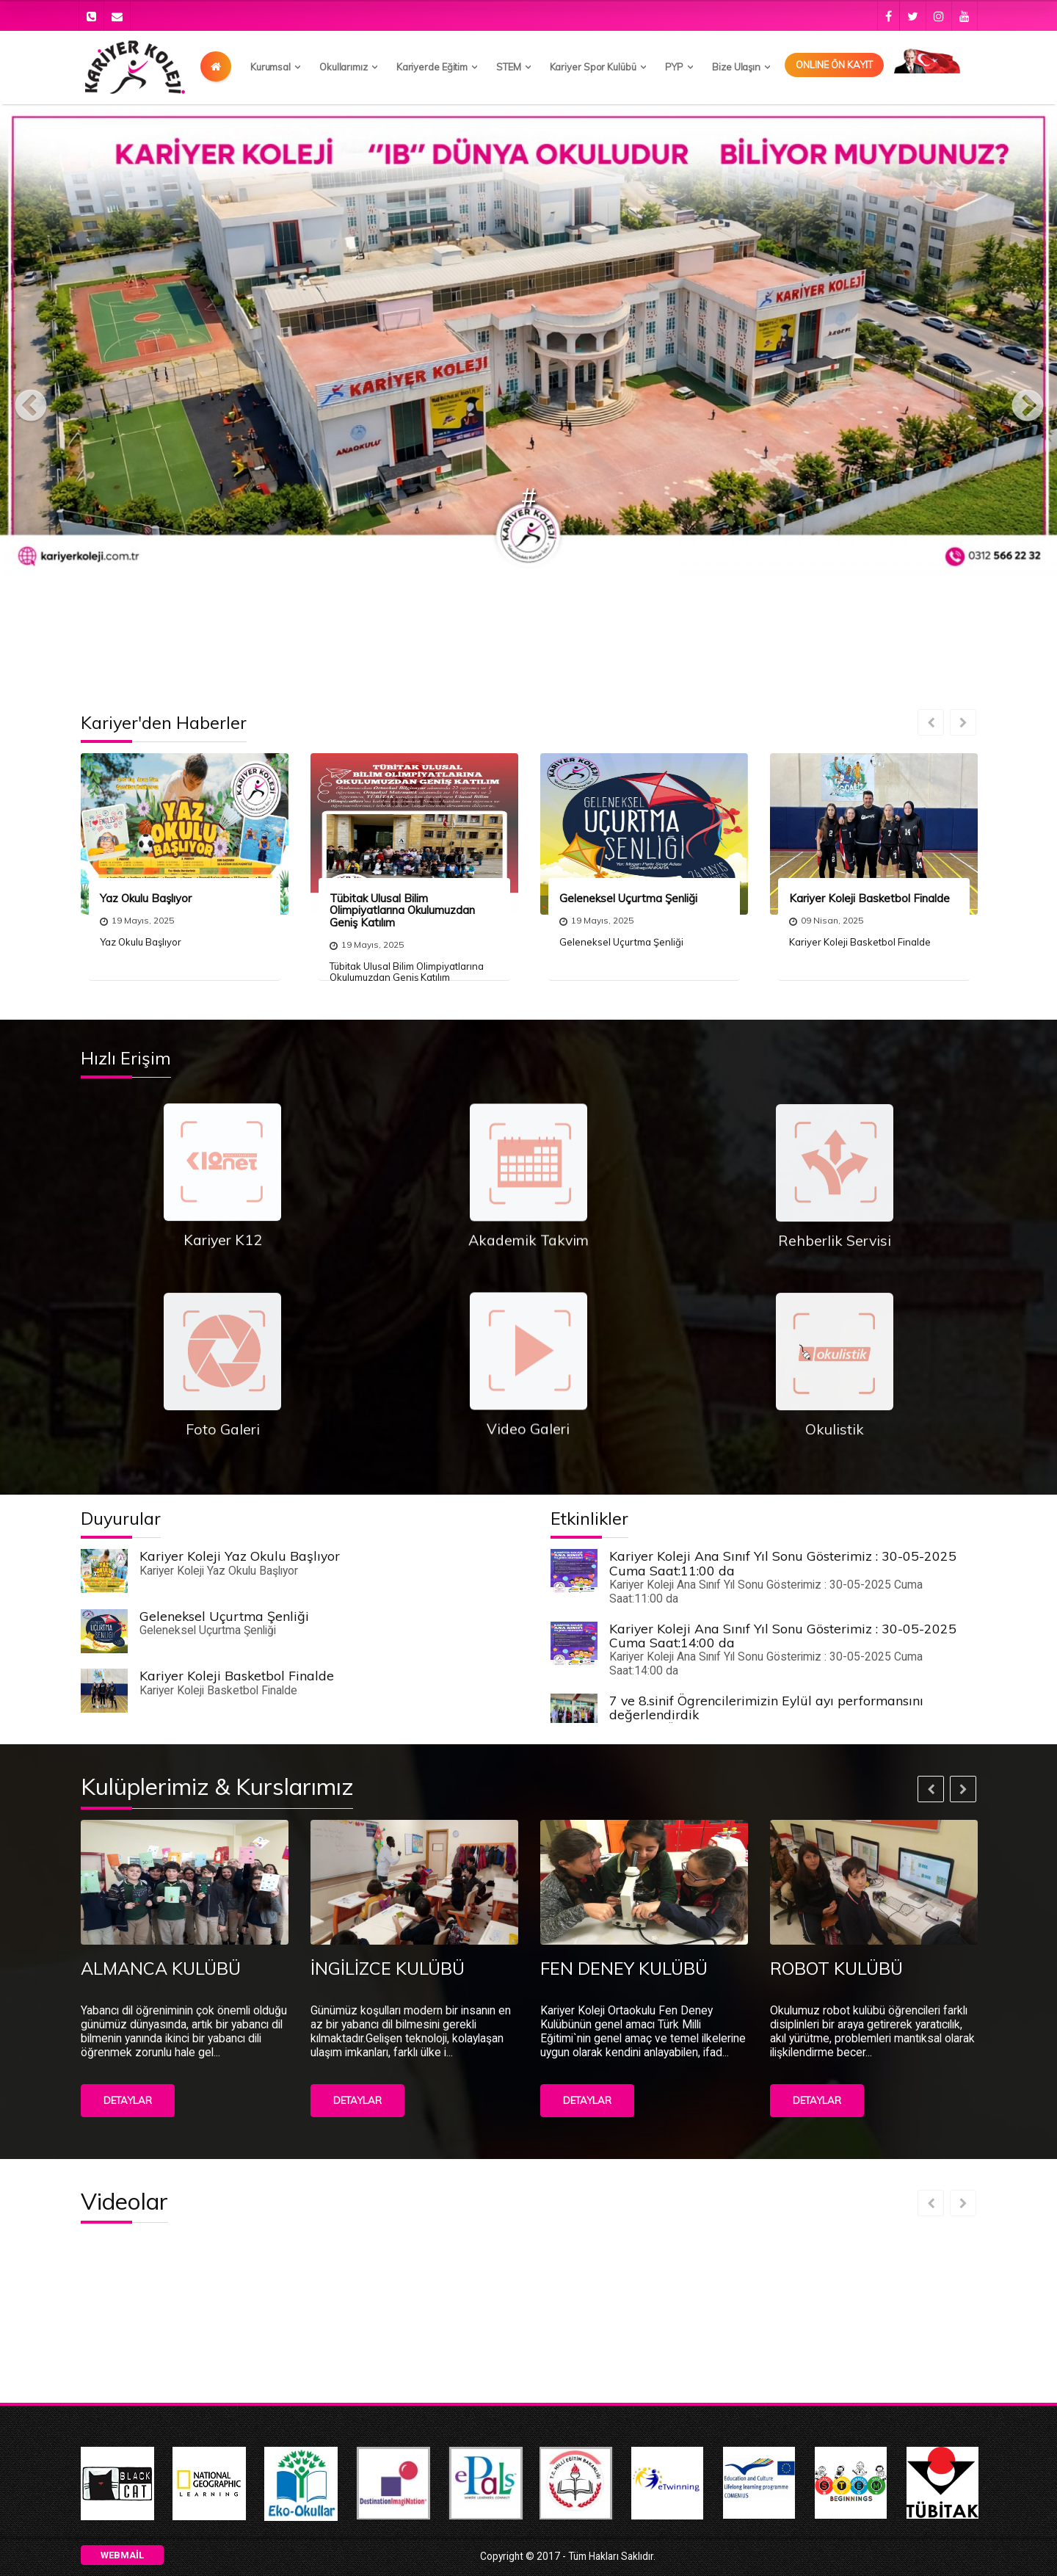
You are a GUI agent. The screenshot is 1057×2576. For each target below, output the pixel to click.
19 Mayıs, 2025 (137, 920)
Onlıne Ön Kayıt (834, 64)
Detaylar (127, 2100)
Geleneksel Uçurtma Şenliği (628, 898)
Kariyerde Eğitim (432, 67)
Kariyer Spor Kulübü (593, 67)
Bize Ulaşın (736, 67)
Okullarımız (343, 67)
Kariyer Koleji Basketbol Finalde (869, 898)
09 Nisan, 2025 (826, 920)
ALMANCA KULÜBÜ (161, 1968)
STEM (508, 67)
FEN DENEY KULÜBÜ (624, 1968)
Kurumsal (270, 67)
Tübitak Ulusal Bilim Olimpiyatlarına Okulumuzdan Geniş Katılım (402, 910)
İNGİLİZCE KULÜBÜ (387, 1968)
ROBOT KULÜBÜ (836, 1968)
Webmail (122, 2555)
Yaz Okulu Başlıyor (146, 898)
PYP (674, 67)
